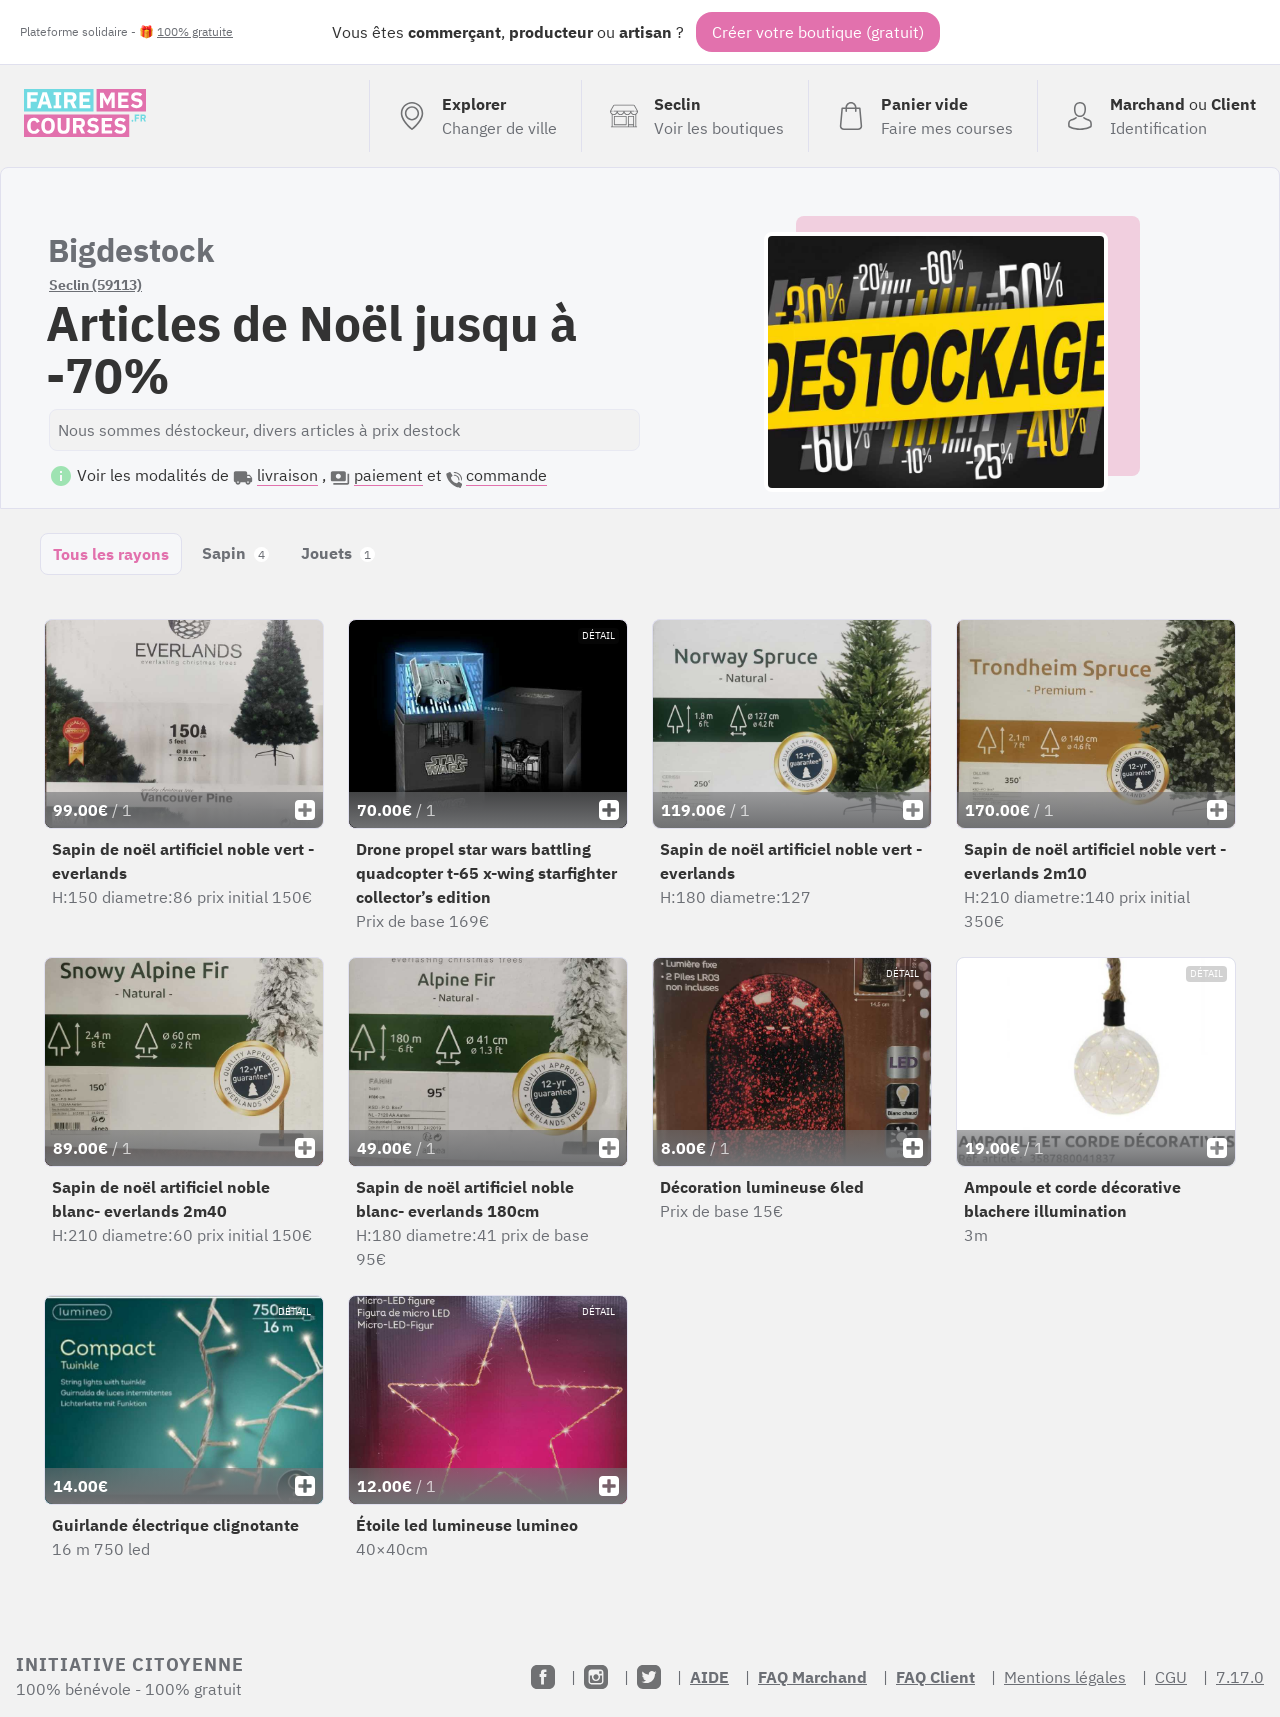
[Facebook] (543, 1677)
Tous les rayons (111, 554)
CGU (1171, 1677)
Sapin (235, 553)
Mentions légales (1065, 1677)
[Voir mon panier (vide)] (922, 116)
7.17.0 (1240, 1677)
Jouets (338, 553)
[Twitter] (649, 1677)
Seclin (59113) (95, 285)
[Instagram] (596, 1677)
